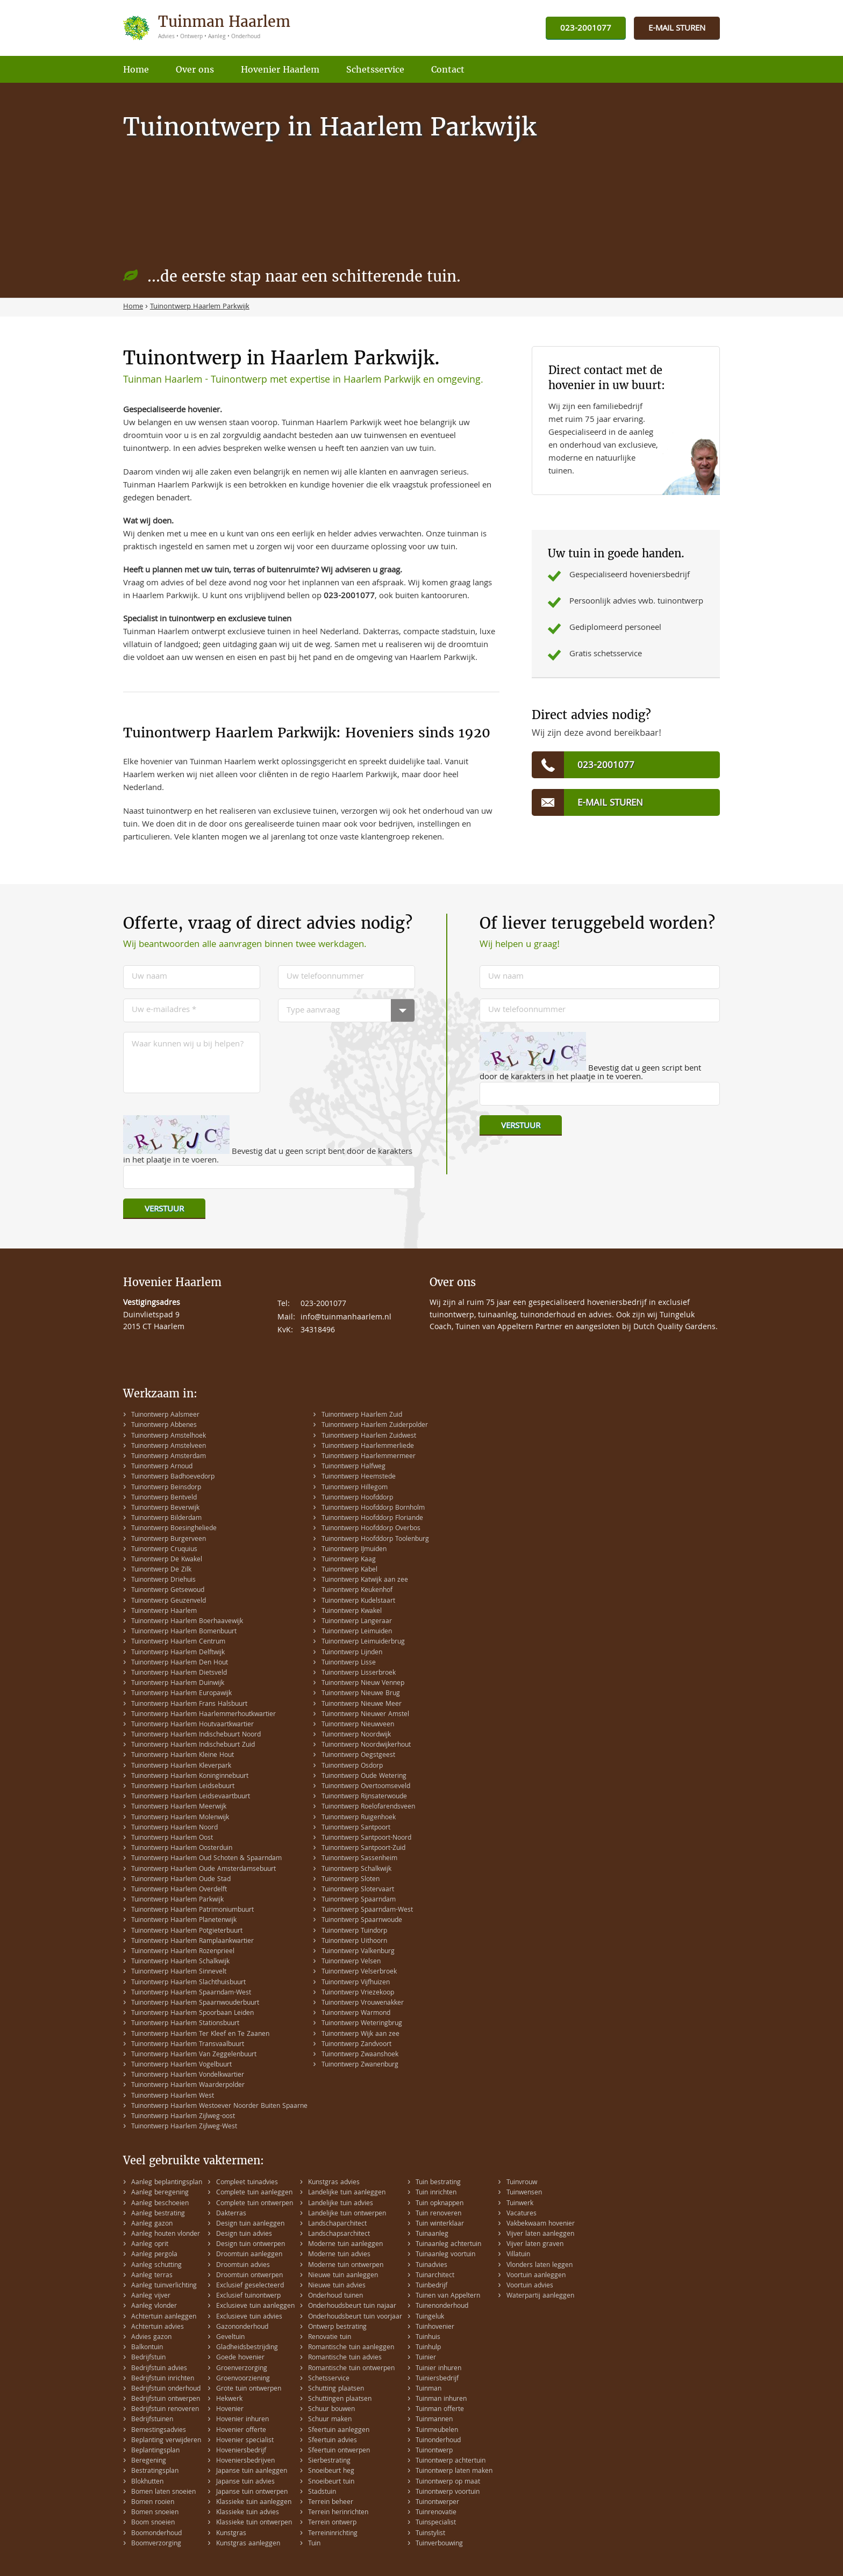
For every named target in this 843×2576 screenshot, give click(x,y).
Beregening (148, 2461)
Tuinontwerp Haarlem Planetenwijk (184, 1920)
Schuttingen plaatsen (340, 2399)
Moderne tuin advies (339, 2255)
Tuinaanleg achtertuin (448, 2244)
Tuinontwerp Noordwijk (356, 1735)
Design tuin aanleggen (250, 2224)
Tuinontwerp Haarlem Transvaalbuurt (187, 2044)
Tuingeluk (430, 2317)
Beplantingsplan (155, 2451)
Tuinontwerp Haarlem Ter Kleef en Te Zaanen (200, 2034)
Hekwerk (229, 2399)
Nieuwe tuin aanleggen (343, 2275)
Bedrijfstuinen (152, 2420)
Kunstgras (231, 2533)
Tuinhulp (428, 2347)
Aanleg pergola (154, 2255)
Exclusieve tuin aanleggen (255, 2306)
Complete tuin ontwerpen (254, 2203)
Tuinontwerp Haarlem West (172, 2096)
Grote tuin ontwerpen (248, 2389)
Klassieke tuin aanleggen (253, 2502)
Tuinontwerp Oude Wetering (364, 1776)
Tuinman (428, 2389)
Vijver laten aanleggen (540, 2234)
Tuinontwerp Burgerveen (168, 1539)
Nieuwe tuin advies (337, 2286)
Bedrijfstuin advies (159, 2368)
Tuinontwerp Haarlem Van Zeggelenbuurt (193, 2055)
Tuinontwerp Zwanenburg (360, 2065)
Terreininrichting (333, 2533)
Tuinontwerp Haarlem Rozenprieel (182, 1951)
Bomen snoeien (154, 2512)
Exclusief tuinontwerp (248, 2296)
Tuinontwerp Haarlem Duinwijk (177, 1683)
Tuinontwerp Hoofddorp (357, 1498)
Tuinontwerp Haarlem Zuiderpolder (375, 1425)
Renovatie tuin (329, 2337)
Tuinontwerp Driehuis (163, 1580)
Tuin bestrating (438, 2182)
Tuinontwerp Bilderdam (166, 1518)
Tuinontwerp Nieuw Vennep (363, 1683)
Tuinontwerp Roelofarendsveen (368, 1807)
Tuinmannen (434, 2420)
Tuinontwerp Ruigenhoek (359, 1818)
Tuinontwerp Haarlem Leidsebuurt (182, 1786)
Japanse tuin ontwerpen (252, 2492)
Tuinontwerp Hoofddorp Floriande (372, 1518)
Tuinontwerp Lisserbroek (359, 1673)
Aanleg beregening (160, 2193)
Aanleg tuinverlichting (164, 2286)
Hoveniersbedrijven (245, 2461)
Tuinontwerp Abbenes (164, 1425)
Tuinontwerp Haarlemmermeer (369, 1456)
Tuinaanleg (432, 2234)
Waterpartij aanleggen (540, 2296)
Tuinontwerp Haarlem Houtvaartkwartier (192, 1725)
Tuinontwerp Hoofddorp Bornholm (373, 1508)
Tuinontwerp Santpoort (356, 1828)
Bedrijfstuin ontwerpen (165, 2399)
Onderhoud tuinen (335, 2296)
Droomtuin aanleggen (249, 2255)
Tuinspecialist (436, 2523)
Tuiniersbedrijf (437, 2379)
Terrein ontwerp (332, 2523)
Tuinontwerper (437, 2502)
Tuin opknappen (439, 2203)
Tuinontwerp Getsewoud (167, 1590)
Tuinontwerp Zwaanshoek (360, 2055)
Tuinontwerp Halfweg (353, 1467)
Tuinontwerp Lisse (349, 1663)
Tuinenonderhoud (442, 2306)
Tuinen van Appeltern (448, 2296)
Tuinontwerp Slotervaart (358, 1890)
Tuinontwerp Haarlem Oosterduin (181, 1848)
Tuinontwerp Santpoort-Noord (366, 1838)
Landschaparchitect (337, 2224)
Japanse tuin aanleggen (251, 2471)
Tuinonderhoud (438, 2440)
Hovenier (230, 2409)
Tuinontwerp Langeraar (357, 1621)
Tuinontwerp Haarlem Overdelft (179, 1890)
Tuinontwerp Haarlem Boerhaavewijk (187, 1621)
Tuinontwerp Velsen (351, 1962)
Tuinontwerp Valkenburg (358, 1951)
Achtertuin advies (157, 2327)
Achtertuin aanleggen (163, 2317)
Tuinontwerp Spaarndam (359, 1900)
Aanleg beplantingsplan (166, 2182)
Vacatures (521, 2214)
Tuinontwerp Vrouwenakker (363, 2003)
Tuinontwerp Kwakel (352, 1611)
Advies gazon (151, 2337)
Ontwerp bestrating (337, 2327)
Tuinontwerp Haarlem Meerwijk (178, 1807)
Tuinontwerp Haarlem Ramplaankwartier (192, 1941)
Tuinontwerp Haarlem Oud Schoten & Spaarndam (206, 1858)
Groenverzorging (241, 2368)
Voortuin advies (529, 2286)
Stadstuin (322, 2492)
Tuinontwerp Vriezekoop (358, 1993)
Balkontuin (147, 2347)
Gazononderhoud (242, 2327)
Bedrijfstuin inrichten (162, 2379)
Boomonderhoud (156, 2533)
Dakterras (231, 2214)
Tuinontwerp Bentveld (164, 1498)
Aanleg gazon (152, 2224)
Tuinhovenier (435, 2327)
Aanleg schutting (156, 2265)
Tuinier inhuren (438, 2368)
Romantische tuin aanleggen (351, 2347)
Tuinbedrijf (431, 2286)
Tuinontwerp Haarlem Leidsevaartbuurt (190, 1797)
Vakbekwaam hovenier (540, 2224)
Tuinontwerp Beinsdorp (166, 1488)
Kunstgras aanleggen (248, 2544)
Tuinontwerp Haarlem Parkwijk (177, 1900)
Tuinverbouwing (439, 2544)
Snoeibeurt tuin (331, 2482)
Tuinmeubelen (437, 2430)
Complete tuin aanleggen (254, 2193)
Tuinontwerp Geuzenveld (168, 1601)
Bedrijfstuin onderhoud (166, 2389)
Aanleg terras (152, 2275)
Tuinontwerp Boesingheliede (174, 1528)
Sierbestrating (329, 2461)
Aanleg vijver (150, 2296)
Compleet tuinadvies (247, 2182)
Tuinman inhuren (441, 2399)
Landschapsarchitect (339, 2234)
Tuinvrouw (521, 2182)
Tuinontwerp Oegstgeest (358, 1755)
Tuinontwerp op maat (448, 2482)
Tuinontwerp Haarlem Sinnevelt (178, 1972)
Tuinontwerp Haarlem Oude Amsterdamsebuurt (203, 1869)
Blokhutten (147, 2482)
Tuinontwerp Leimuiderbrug (363, 1642)
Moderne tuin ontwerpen (345, 2265)
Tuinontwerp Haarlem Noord (174, 1828)
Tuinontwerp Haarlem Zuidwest (369, 1436)
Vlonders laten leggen (539, 2265)
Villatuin (518, 2255)
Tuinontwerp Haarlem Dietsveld (179, 1673)
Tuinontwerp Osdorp (352, 1766)
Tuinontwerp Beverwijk (165, 1508)
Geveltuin (230, 2337)
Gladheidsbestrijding (247, 2347)
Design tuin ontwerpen (250, 2244)
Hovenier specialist (245, 2440)
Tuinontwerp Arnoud (161, 1467)
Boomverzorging (156, 2544)
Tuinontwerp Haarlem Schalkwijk (180, 1962)
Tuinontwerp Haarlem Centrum (178, 1642)
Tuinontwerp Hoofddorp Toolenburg (375, 1539)
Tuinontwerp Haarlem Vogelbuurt (181, 2065)
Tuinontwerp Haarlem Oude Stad (181, 1879)
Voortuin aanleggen (536, 2275)
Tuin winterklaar (440, 2224)
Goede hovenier (240, 2358)
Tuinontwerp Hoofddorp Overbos (371, 1528)
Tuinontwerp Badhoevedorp (173, 1477)
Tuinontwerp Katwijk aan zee (365, 1580)
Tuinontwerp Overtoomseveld (366, 1786)
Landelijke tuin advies (340, 2203)
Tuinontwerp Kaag (349, 1560)
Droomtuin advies (243, 2265)
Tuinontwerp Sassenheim (359, 1858)
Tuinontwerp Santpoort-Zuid (363, 1848)
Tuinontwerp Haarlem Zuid (362, 1415)
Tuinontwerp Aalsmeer (165, 1415)
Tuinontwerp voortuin (448, 2492)
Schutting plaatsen (336, 2389)
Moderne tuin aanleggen (345, 2244)
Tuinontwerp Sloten (351, 1879)
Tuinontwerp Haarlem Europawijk (181, 1693)
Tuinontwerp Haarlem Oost (172, 1838)
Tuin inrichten (436, 2193)
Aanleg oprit (149, 2244)
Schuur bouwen (331, 2409)
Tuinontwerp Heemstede (359, 1477)
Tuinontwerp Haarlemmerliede (368, 1446)
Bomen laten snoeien (163, 2492)
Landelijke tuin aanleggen (346, 2193)
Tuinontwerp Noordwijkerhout (366, 1745)
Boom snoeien (153, 2523)
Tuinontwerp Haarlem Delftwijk (178, 1653)
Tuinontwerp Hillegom (355, 1488)
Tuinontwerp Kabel (349, 1570)
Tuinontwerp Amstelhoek (168, 1436)
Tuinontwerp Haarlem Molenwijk (180, 1818)
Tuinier (426, 2358)
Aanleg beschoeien (160, 2203)
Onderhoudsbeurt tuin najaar (352, 2306)
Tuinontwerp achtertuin (450, 2461)
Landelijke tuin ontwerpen (347, 2214)
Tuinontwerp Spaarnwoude (362, 1920)
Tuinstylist (430, 2533)
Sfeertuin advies (332, 2440)
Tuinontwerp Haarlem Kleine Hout (182, 1755)
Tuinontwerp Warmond (356, 2013)
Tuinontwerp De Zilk (161, 1570)
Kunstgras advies (334, 2182)
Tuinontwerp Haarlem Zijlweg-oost (183, 2116)
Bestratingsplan (154, 2471)
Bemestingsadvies (158, 2430)
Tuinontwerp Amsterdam (168, 1456)
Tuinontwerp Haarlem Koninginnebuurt (189, 1776)
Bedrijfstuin (148, 2358)
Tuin (314, 2544)
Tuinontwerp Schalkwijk (356, 1869)
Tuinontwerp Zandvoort (356, 2044)
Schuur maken (330, 2420)
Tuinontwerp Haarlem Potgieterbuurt (186, 1931)
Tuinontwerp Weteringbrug (362, 2023)
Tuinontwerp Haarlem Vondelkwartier (187, 2075)
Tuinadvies (431, 2265)
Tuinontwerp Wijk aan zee (360, 2034)
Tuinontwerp (434, 2451)
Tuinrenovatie (436, 2512)
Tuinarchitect (435, 2275)
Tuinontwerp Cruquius (164, 1549)
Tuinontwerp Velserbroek (359, 1972)
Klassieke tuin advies (247, 2512)
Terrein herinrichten (338, 2512)
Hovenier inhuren (242, 2420)
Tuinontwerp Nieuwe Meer (362, 1704)
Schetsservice (328, 2379)
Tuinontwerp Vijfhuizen (356, 1983)
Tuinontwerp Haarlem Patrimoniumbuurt (192, 1910)
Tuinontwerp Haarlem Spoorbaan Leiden (192, 2013)
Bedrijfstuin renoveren (165, 2409)
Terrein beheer (330, 2502)
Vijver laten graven (534, 2244)
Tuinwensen (524, 2193)
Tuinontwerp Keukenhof (357, 1590)
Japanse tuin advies (245, 2482)
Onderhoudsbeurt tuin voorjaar (355, 2317)
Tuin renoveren (438, 2214)
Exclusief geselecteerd (250, 2286)
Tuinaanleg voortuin (445, 2255)
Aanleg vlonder (154, 2306)
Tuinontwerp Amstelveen (168, 1446)
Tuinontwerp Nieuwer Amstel (365, 1714)
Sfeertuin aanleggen (338, 2430)
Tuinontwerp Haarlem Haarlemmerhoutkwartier (203, 1714)
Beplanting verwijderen (166, 2440)
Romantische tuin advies (345, 2358)
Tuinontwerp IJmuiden (354, 1549)
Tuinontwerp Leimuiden (357, 1632)
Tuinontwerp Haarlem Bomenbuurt (184, 1632)
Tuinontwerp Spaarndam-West (367, 1910)
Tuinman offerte (440, 2409)
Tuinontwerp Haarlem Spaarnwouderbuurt (195, 2003)
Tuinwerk (519, 2203)
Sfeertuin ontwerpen (339, 2451)
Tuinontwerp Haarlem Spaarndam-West (191, 1993)
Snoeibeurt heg (331, 2471)
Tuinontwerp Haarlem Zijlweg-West (184, 2127)
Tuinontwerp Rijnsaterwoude (364, 1797)
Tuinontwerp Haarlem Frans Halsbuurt (189, 1704)
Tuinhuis (428, 2337)
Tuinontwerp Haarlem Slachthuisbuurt (188, 1983)
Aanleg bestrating (158, 2214)
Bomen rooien (152, 2502)
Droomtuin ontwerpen (249, 2275)
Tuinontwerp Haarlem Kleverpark (181, 1766)
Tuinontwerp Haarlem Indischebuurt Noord (196, 1735)
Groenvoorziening (243, 2379)
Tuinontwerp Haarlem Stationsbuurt (185, 2023)
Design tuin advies (244, 2234)
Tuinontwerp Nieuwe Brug (361, 1693)
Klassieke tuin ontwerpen (254, 2523)
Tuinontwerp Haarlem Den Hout (179, 1663)
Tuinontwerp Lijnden (352, 1653)
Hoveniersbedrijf (241, 2451)
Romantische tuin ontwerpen (351, 2368)
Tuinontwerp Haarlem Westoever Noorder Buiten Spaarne (219, 2106)
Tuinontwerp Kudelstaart (358, 1601)
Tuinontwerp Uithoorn (354, 1941)
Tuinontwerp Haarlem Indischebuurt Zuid (193, 1745)
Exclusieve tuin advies (249, 2317)
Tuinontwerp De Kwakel (166, 1560)
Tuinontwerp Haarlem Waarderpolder (188, 2085)
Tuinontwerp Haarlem (164, 1611)
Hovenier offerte (241, 2430)
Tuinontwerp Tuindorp (354, 1931)
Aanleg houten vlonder (165, 2234)
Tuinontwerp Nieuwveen (358, 1725)
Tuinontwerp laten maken (454, 2471)
